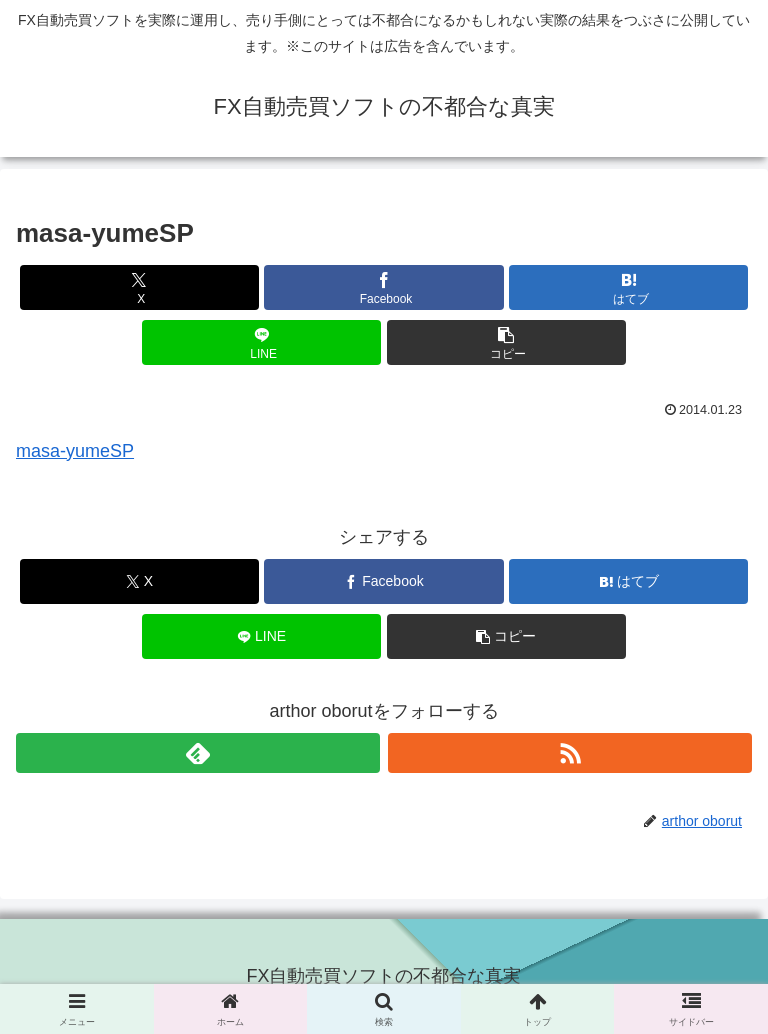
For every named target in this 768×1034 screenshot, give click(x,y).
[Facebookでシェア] (383, 287)
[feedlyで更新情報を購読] (198, 753)
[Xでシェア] (139, 287)
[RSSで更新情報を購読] (570, 753)
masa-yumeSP (75, 451)
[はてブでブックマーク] (628, 287)
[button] (506, 342)
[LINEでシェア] (261, 342)
